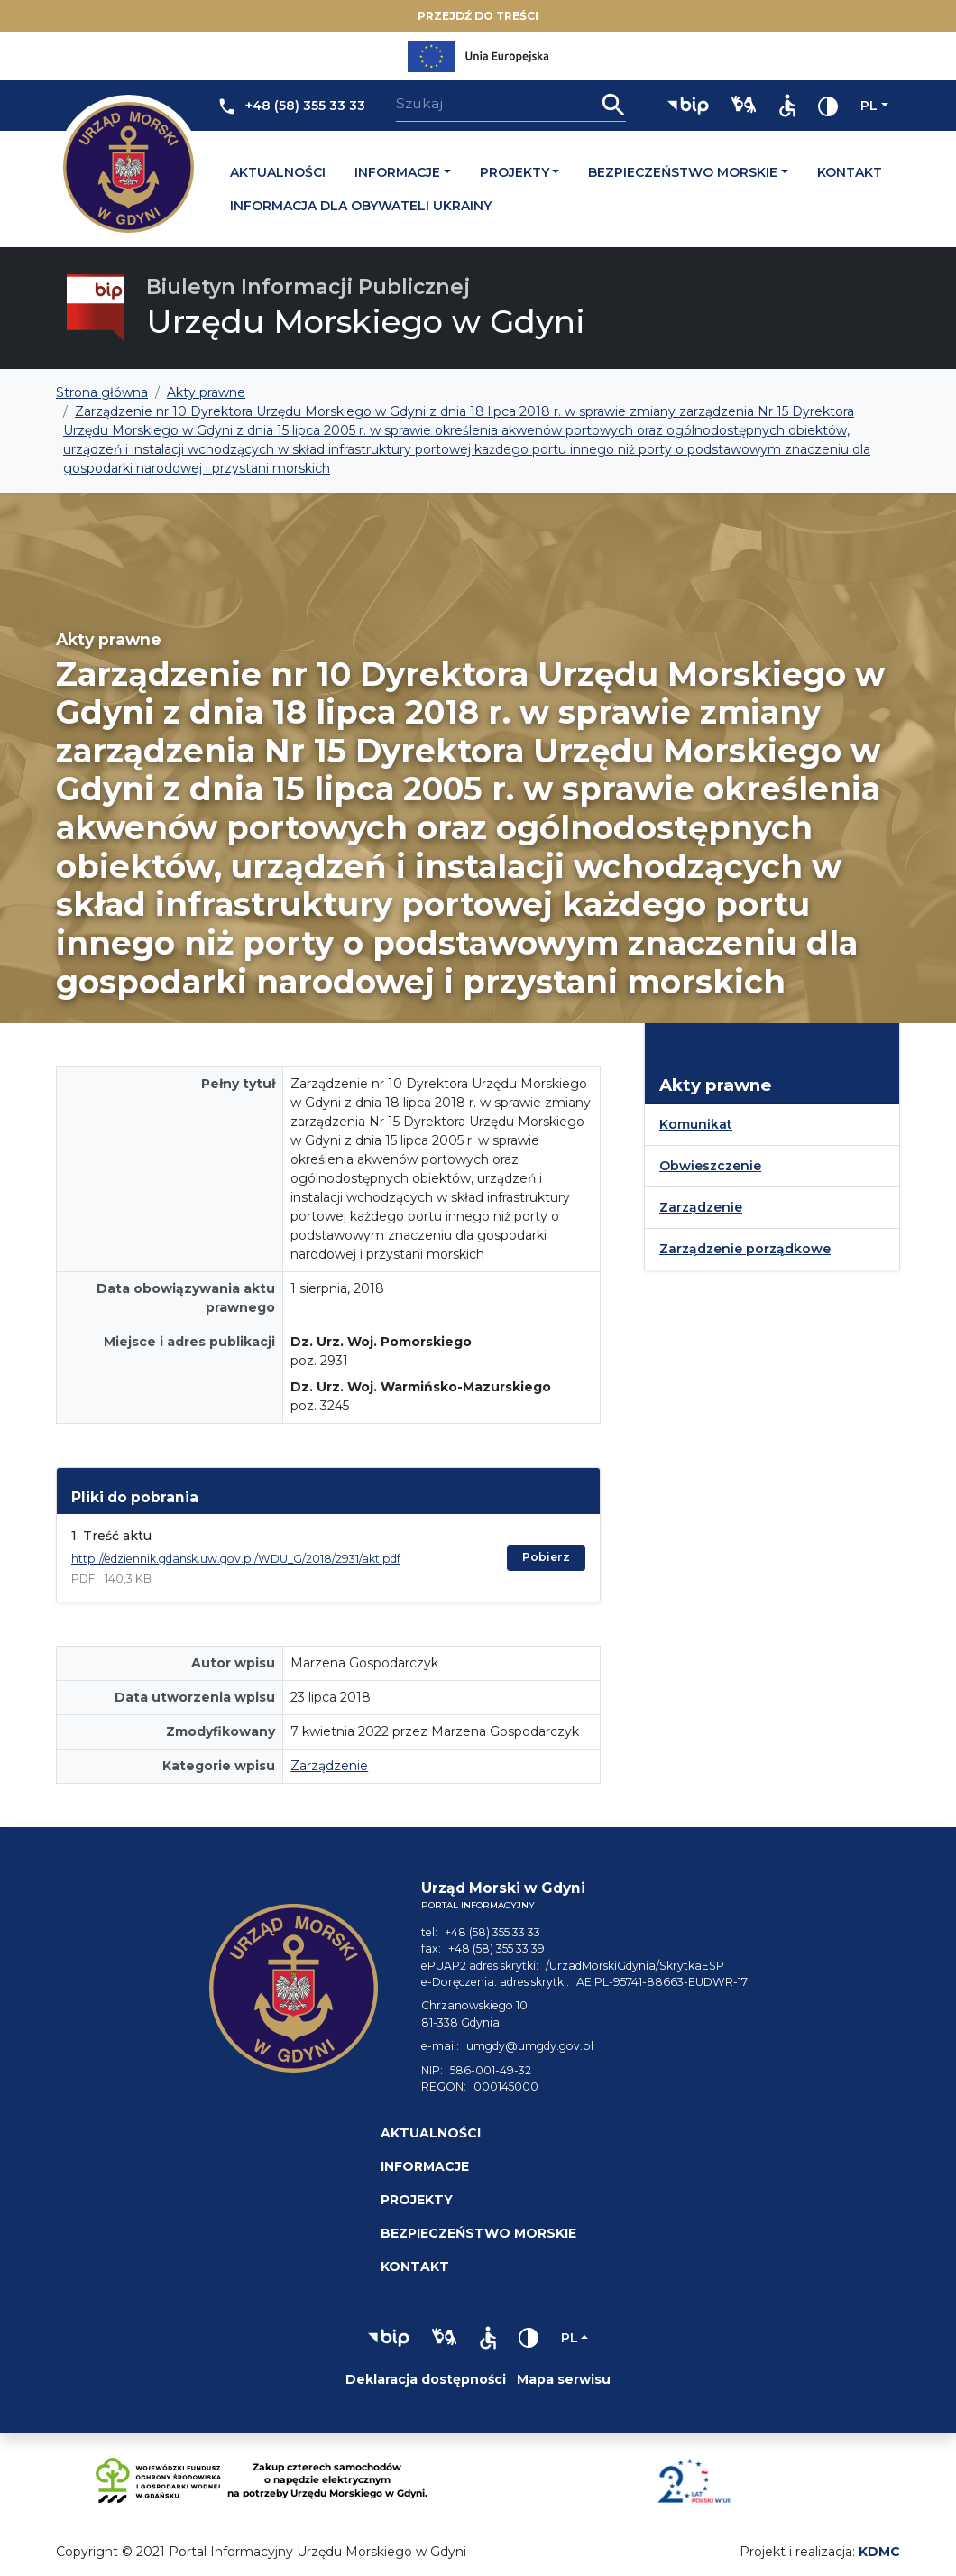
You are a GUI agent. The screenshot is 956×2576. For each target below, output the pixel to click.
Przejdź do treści (478, 16)
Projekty (514, 172)
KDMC (879, 2552)
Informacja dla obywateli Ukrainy (361, 206)
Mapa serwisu (564, 2379)
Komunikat (695, 1124)
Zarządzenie (329, 1766)
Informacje (397, 172)
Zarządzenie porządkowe (745, 1249)
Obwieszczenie (710, 1166)
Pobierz (546, 1557)
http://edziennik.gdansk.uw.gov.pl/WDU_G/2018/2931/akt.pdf (235, 1558)
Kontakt (849, 172)
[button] (688, 106)
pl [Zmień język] (869, 105)
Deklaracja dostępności (425, 2379)
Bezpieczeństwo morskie (682, 172)
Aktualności (278, 172)
